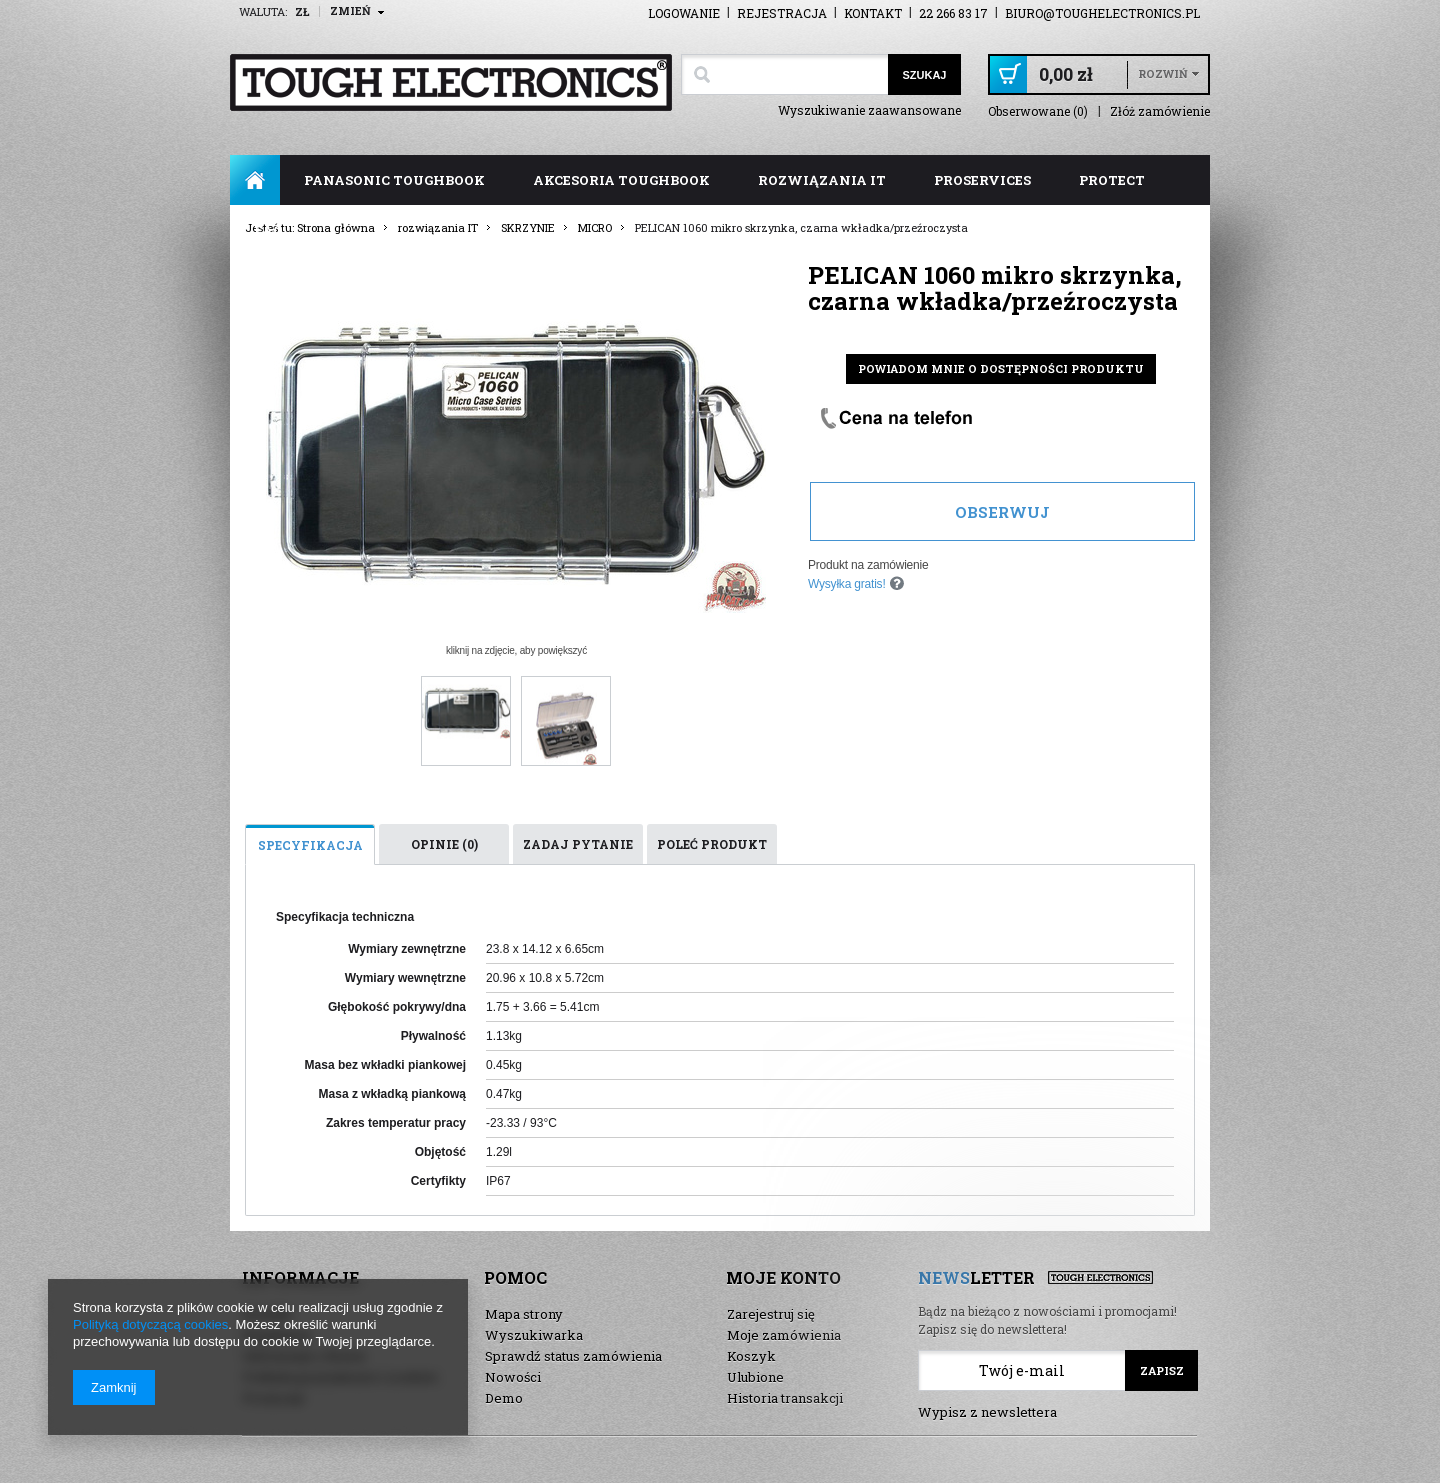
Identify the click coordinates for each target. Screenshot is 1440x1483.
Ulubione (755, 1377)
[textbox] (784, 74)
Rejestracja (782, 13)
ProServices (982, 180)
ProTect (1112, 180)
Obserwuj (1002, 512)
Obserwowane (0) (1038, 111)
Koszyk (751, 1356)
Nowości (513, 1377)
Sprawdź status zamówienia (573, 1356)
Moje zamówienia (784, 1335)
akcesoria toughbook (621, 180)
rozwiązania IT (822, 180)
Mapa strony (524, 1314)
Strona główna (255, 180)
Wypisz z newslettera (987, 1412)
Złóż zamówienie (1160, 111)
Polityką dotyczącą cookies (150, 1324)
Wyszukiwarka (534, 1335)
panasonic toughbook (394, 180)
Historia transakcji (785, 1398)
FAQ (268, 230)
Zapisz (1162, 1370)
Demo (504, 1398)
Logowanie (684, 13)
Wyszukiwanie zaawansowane (869, 110)
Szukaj (924, 75)
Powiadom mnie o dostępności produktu (1001, 368)
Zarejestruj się (771, 1314)
